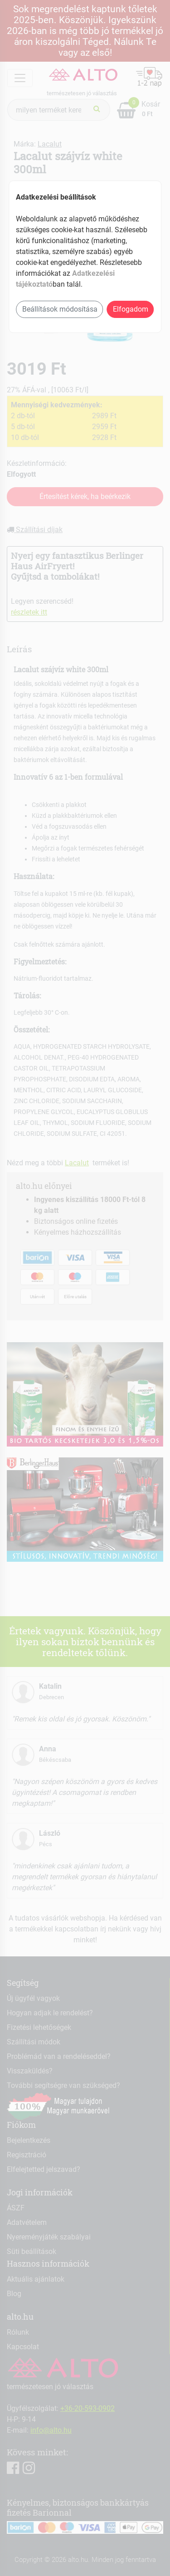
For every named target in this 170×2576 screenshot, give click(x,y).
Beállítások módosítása (59, 309)
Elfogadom (130, 309)
